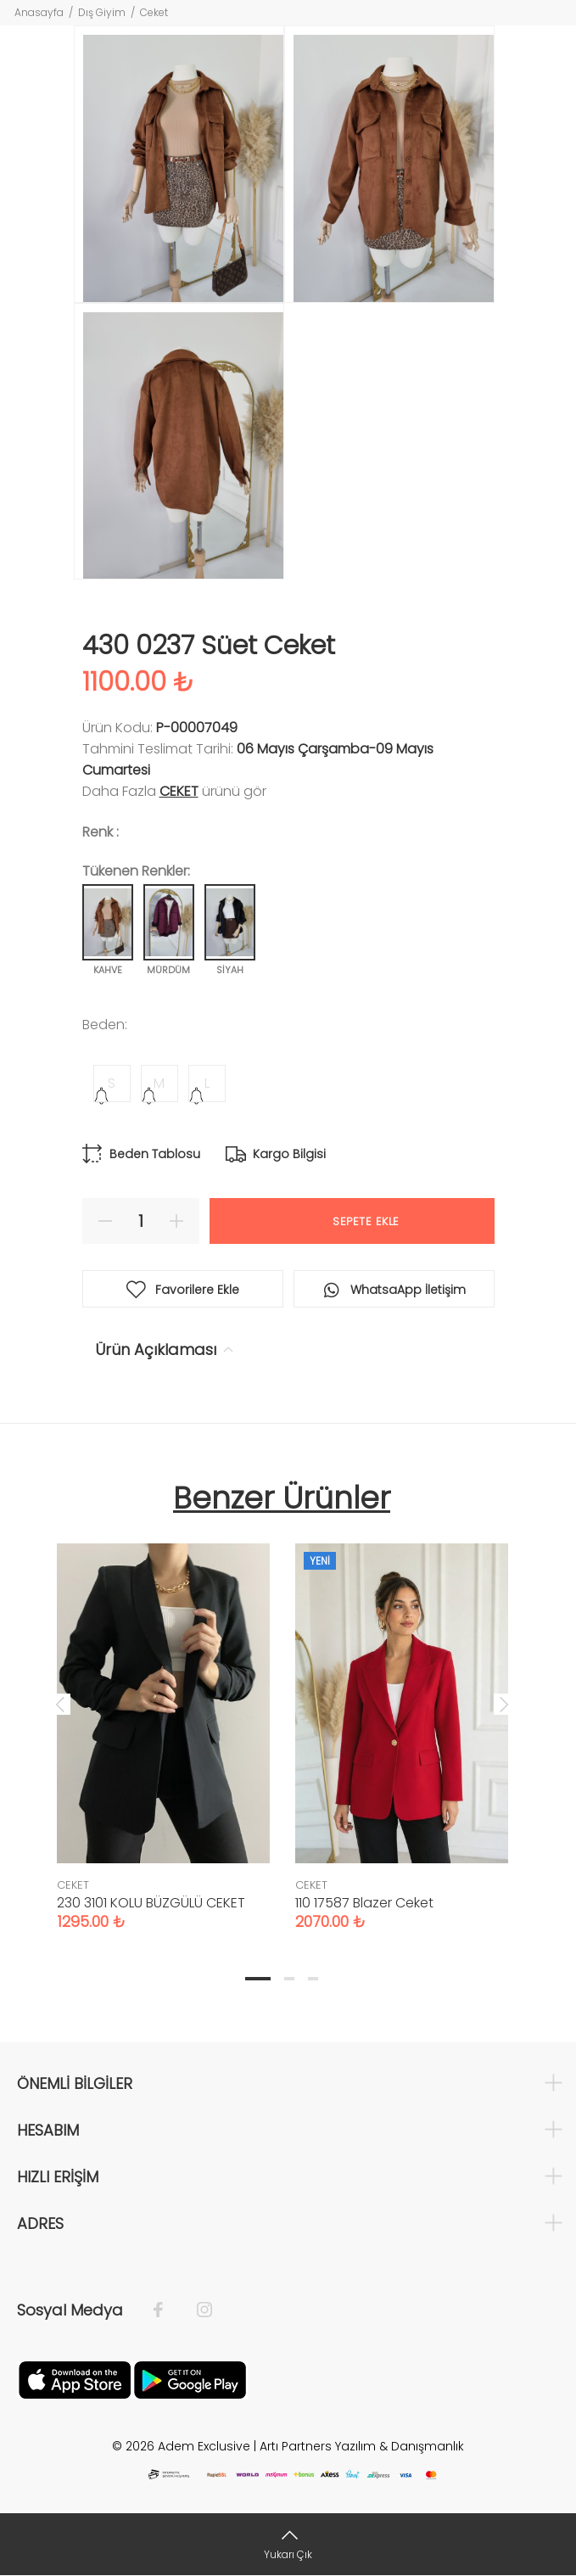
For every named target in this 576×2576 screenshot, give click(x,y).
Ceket (154, 12)
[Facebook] (167, 2310)
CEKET (179, 791)
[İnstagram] (196, 2310)
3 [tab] (313, 1978)
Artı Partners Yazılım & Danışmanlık (362, 2446)
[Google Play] (190, 2379)
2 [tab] (289, 1978)
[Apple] (74, 2379)
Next (504, 1704)
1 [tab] (258, 1978)
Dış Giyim (102, 12)
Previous (60, 1704)
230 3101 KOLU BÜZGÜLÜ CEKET (151, 1902)
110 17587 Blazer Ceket (364, 1902)
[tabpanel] (163, 1719)
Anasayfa (39, 12)
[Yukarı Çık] (288, 2544)
